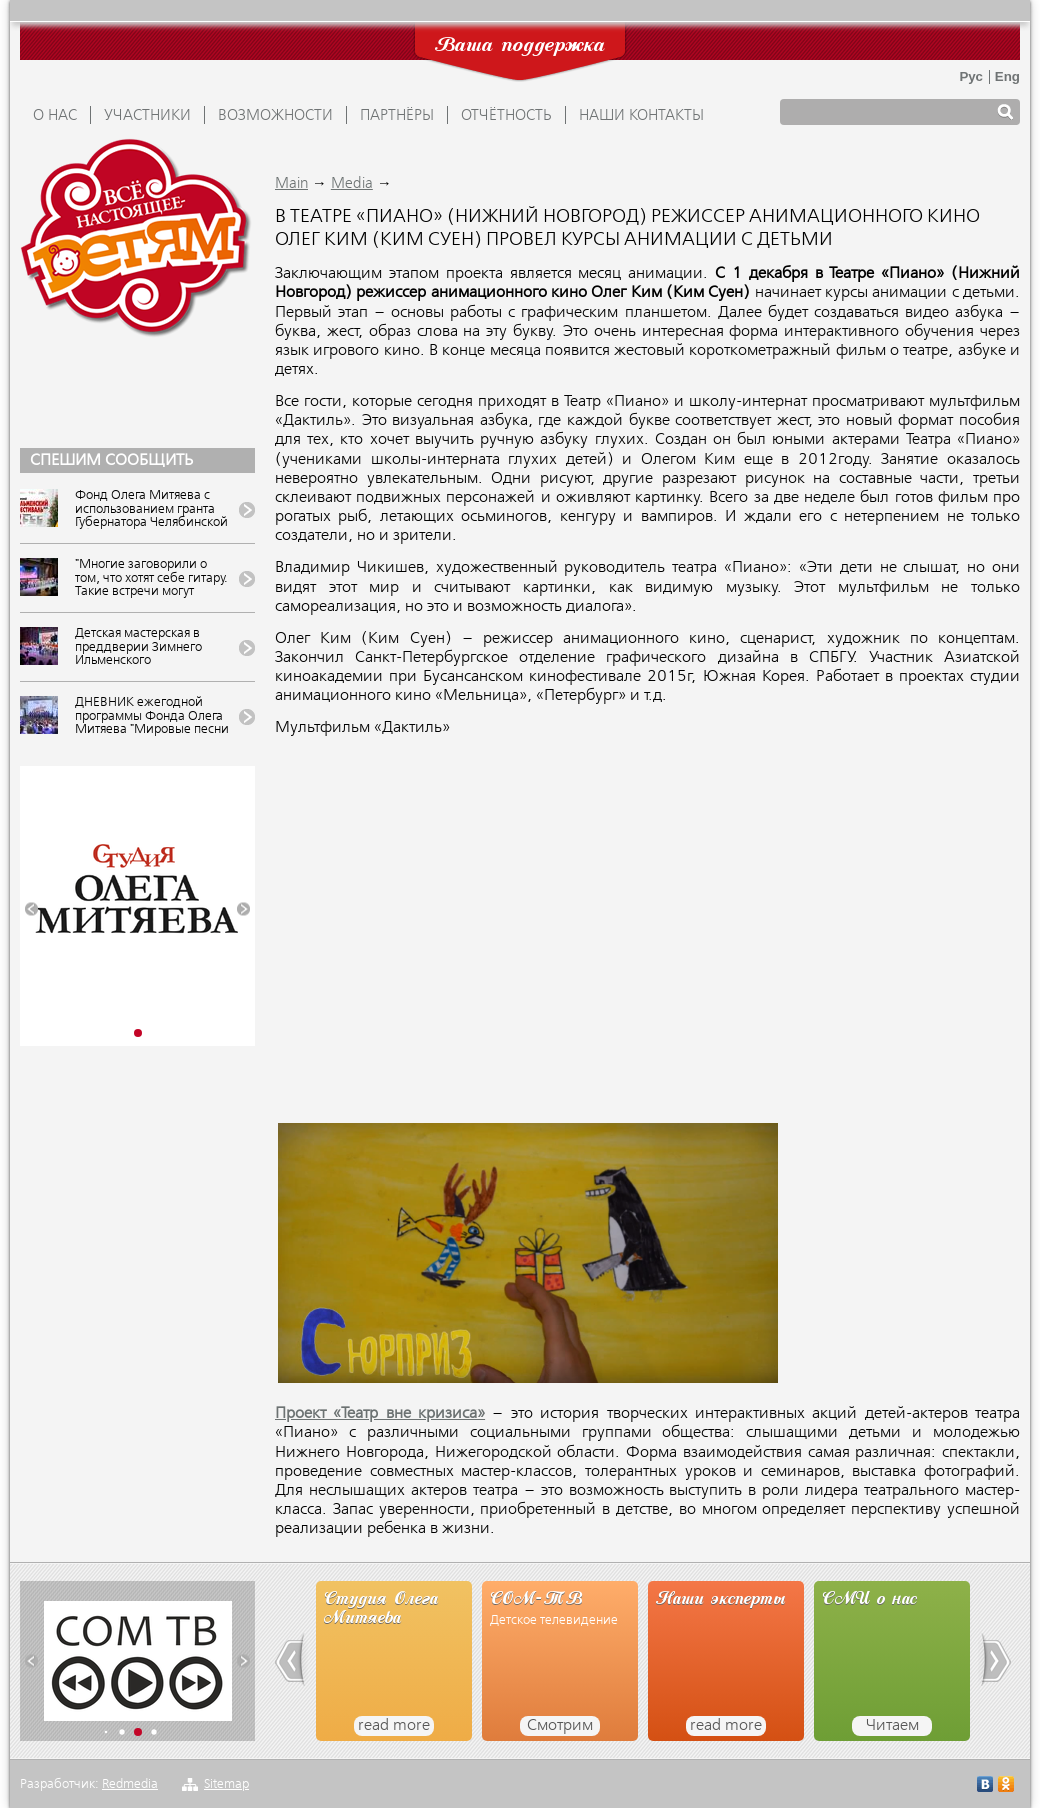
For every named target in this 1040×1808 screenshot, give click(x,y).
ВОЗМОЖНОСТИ (275, 116)
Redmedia (130, 1784)
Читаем (892, 1726)
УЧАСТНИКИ (147, 116)
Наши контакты (641, 116)
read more (394, 1726)
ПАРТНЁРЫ (397, 116)
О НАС (55, 116)
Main (291, 184)
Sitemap (226, 1784)
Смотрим (560, 1726)
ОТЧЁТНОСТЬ (506, 116)
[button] (31, 909)
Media (352, 184)
